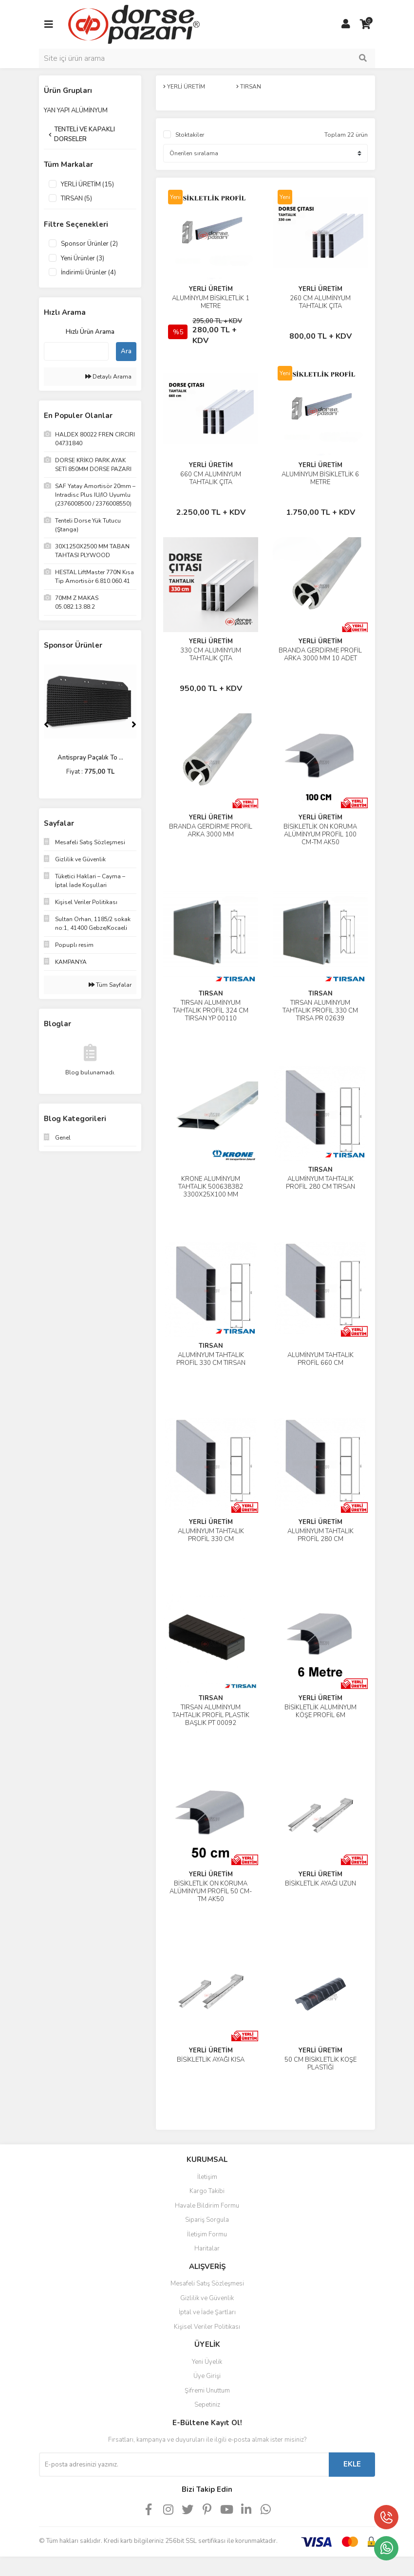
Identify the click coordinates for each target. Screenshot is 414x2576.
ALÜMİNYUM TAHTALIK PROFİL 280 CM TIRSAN (320, 1183)
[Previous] (46, 724)
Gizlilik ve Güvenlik (207, 2298)
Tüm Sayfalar (110, 985)
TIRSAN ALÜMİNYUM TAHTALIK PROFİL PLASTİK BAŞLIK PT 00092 (210, 1715)
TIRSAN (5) (76, 198)
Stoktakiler (189, 135)
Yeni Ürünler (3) (82, 258)
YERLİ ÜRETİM (211, 289)
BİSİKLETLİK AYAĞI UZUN (320, 1883)
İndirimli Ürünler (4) (88, 272)
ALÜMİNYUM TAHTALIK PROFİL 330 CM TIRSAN (210, 1359)
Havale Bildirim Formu (207, 2205)
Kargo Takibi (207, 2191)
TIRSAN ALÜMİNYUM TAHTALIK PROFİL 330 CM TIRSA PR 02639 (320, 1010)
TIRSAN (211, 993)
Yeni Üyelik (207, 2362)
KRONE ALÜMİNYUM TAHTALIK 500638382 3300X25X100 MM (210, 1187)
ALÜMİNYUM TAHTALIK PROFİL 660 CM (320, 1359)
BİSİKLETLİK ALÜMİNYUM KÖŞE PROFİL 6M (320, 1711)
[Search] (207, 58)
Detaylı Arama (108, 377)
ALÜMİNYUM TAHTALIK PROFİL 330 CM (211, 1535)
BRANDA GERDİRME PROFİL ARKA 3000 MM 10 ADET (320, 654)
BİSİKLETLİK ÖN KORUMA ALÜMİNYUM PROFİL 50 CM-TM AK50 (210, 1891)
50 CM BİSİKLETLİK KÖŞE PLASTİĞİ (320, 2063)
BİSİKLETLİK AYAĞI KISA (211, 2059)
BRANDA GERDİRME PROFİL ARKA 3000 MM (210, 830)
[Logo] (134, 24)
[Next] (134, 724)
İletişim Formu (207, 2234)
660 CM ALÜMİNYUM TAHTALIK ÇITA (210, 478)
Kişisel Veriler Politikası (207, 2326)
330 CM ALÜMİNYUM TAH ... (90, 757)
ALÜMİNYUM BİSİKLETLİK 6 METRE (320, 478)
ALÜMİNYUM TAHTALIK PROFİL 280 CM (320, 1535)
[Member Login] (345, 24)
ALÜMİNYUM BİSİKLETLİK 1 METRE (210, 302)
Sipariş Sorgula (207, 2219)
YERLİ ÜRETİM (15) (87, 184)
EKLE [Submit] (352, 2464)
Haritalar (207, 2248)
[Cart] (365, 24)
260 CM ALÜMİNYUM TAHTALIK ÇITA (320, 302)
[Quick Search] (76, 351)
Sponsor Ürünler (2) (89, 243)
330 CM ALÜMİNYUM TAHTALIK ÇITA (210, 654)
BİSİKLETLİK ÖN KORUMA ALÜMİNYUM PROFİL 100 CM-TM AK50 (320, 834)
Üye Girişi (207, 2376)
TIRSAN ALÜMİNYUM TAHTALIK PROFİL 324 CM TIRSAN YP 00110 (210, 1010)
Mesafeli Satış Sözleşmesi (207, 2283)
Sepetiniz (207, 2404)
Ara (126, 351)
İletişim (207, 2177)
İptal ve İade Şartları (207, 2312)
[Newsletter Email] (184, 2464)
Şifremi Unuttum (207, 2390)
